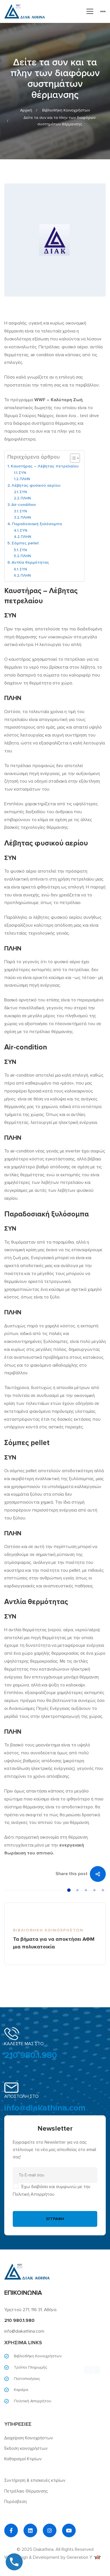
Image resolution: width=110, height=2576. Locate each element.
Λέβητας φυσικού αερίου (36, 485)
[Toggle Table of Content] (72, 458)
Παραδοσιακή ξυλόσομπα (37, 523)
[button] (69, 1890)
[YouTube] (69, 2530)
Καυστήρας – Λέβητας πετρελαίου (45, 466)
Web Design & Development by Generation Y (52, 2557)
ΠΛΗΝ (25, 479)
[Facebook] (11, 2530)
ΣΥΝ (22, 473)
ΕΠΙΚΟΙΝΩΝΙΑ (23, 2293)
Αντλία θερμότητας (30, 562)
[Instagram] (49, 2530)
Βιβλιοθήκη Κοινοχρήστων (66, 110)
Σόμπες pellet (25, 543)
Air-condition (23, 504)
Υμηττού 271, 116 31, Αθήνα (30, 2310)
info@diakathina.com (45, 2108)
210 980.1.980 (30, 2055)
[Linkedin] (30, 2530)
